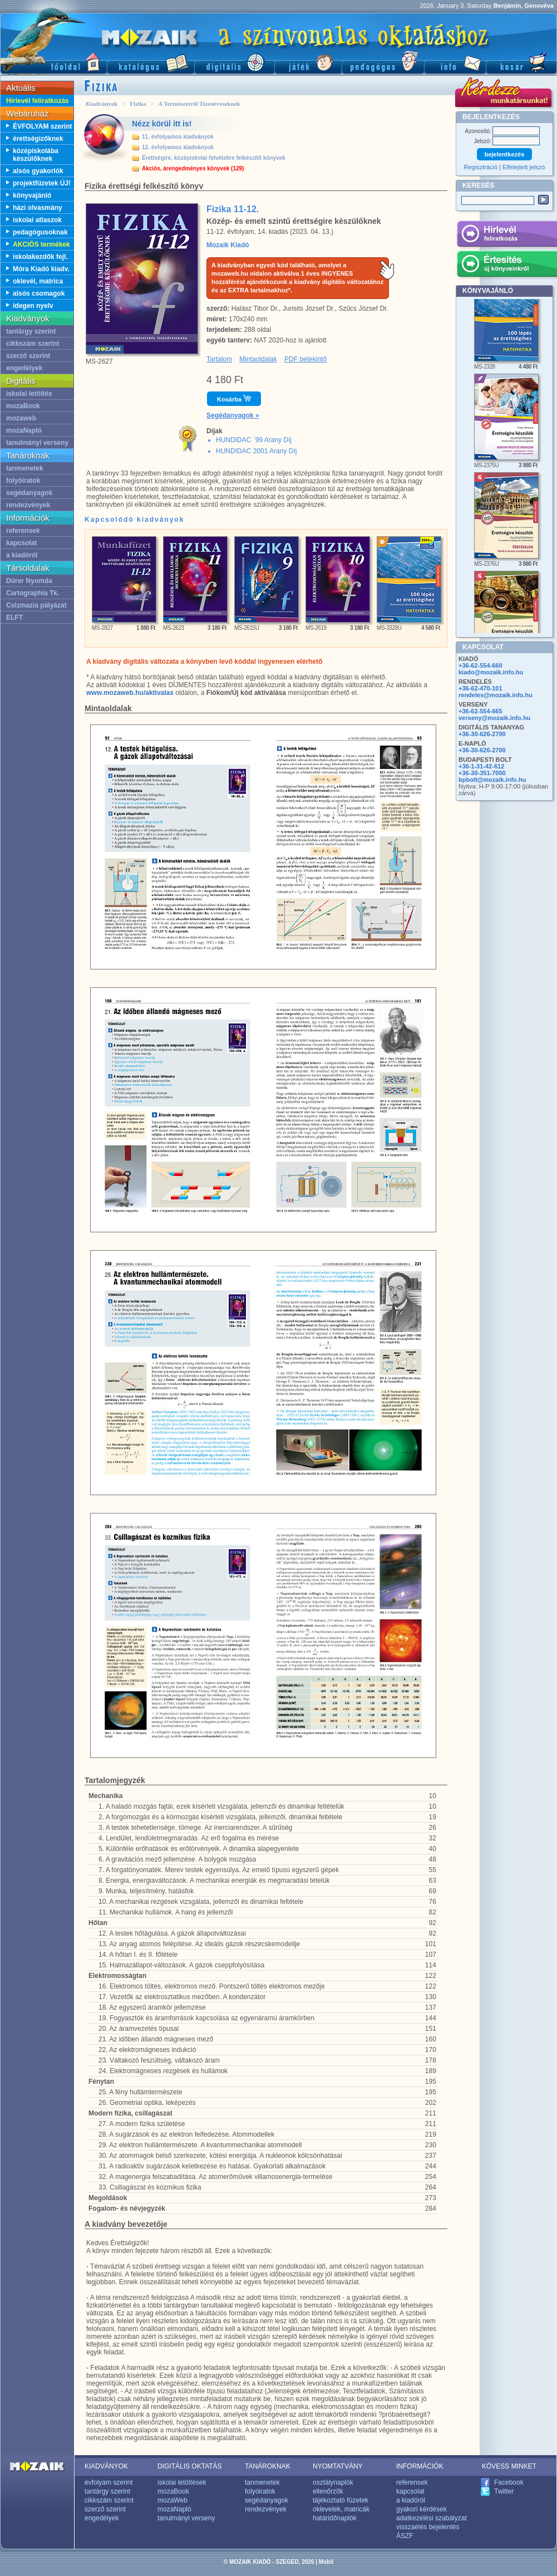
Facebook (509, 2482)
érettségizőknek (38, 139)
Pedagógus (383, 61)
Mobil (326, 2562)
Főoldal (53, 61)
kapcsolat (21, 543)
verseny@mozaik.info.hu (494, 717)
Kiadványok (101, 103)
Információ (455, 61)
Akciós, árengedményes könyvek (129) (193, 168)
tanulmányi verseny (37, 443)
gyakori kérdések (421, 2509)
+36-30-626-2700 (482, 734)
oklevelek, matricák (341, 2509)
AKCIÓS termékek (41, 244)
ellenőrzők (328, 2491)
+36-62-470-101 (480, 688)
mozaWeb (172, 2500)
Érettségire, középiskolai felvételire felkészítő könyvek (213, 158)
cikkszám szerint (32, 343)
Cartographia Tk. (32, 593)
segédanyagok (29, 493)
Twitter (504, 2491)
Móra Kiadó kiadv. (41, 269)
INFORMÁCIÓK (419, 2466)
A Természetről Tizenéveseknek (199, 103)
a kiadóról (22, 555)
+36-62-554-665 (480, 711)
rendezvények (28, 505)
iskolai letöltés (29, 394)
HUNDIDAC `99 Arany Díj (254, 440)
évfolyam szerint (109, 2482)
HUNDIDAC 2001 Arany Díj (256, 451)
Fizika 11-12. (232, 209)
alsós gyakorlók (38, 171)
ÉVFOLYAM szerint (42, 126)
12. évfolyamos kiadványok (178, 147)
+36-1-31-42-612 (481, 766)
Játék (308, 61)
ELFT (14, 617)
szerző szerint (28, 356)
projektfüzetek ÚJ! (42, 183)
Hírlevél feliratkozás (37, 101)
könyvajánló (32, 195)
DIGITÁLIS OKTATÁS (189, 2466)
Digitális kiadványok (234, 61)
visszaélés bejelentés (427, 2527)
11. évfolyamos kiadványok (178, 137)
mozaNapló (24, 430)
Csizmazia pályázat (36, 605)
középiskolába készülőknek (35, 155)
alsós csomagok (39, 293)
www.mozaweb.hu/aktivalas (130, 693)
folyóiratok (23, 480)
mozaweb (21, 418)
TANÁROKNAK (267, 2466)
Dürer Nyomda (29, 581)
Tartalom (219, 359)
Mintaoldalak (258, 359)
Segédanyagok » (232, 415)
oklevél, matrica (38, 281)
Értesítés (506, 266)
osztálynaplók (333, 2482)
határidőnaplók (335, 2518)
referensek (23, 531)
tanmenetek (24, 468)
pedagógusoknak (40, 232)
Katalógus (150, 61)
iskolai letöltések (181, 2482)
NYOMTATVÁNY (338, 2466)
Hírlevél (506, 236)
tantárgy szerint (31, 331)
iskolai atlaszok (37, 220)
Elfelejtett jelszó (523, 167)
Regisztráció (481, 167)
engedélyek (24, 368)
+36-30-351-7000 (482, 773)
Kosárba (234, 399)
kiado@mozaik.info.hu (491, 672)
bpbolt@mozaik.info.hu (492, 779)
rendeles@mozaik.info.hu (496, 695)
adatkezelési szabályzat (431, 2518)
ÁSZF (404, 2536)
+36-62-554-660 (480, 665)
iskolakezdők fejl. (40, 257)
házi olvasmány (37, 208)
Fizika (138, 103)
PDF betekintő (305, 359)
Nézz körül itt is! (161, 123)
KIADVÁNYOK (106, 2466)
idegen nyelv (33, 306)
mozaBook (23, 406)
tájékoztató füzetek (340, 2500)
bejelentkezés (505, 154)
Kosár (521, 61)
